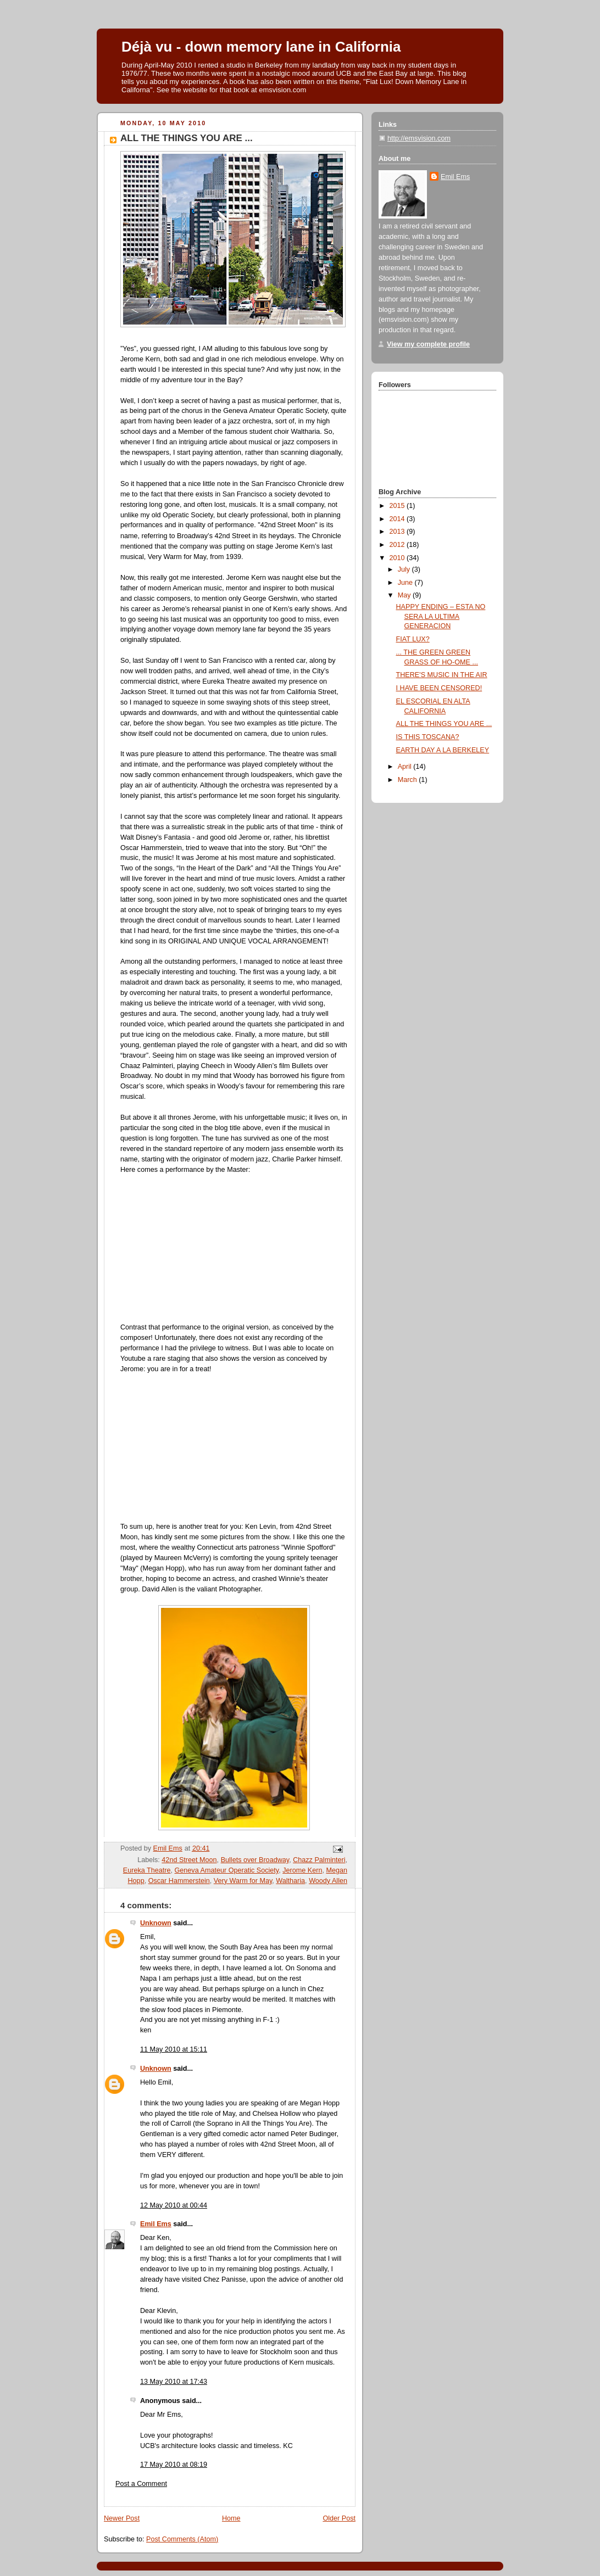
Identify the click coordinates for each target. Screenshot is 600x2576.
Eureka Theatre (147, 1870)
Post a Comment (141, 2484)
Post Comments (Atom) (182, 2539)
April (406, 766)
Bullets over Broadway (255, 1860)
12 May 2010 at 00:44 (173, 2205)
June (406, 582)
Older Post (339, 2518)
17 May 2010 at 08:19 (173, 2464)
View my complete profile (428, 344)
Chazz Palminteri (319, 1860)
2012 (398, 545)
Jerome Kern (302, 1870)
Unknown (155, 1923)
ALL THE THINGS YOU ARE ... (444, 724)
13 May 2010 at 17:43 (173, 2381)
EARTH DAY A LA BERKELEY (443, 750)
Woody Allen (328, 1881)
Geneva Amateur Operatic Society (227, 1870)
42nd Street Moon (189, 1860)
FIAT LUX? (413, 639)
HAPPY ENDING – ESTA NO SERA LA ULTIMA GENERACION (441, 616)
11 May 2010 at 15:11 (173, 2049)
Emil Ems (155, 2224)
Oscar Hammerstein (179, 1881)
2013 (398, 531)
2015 (398, 506)
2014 (398, 519)
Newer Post (122, 2518)
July (405, 569)
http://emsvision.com (419, 138)
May (405, 595)
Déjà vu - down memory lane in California (261, 46)
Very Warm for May (243, 1881)
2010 (398, 558)
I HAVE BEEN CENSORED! (439, 688)
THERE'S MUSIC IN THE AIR (441, 675)
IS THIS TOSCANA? (427, 737)
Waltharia (290, 1881)
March (408, 780)
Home (231, 2518)
